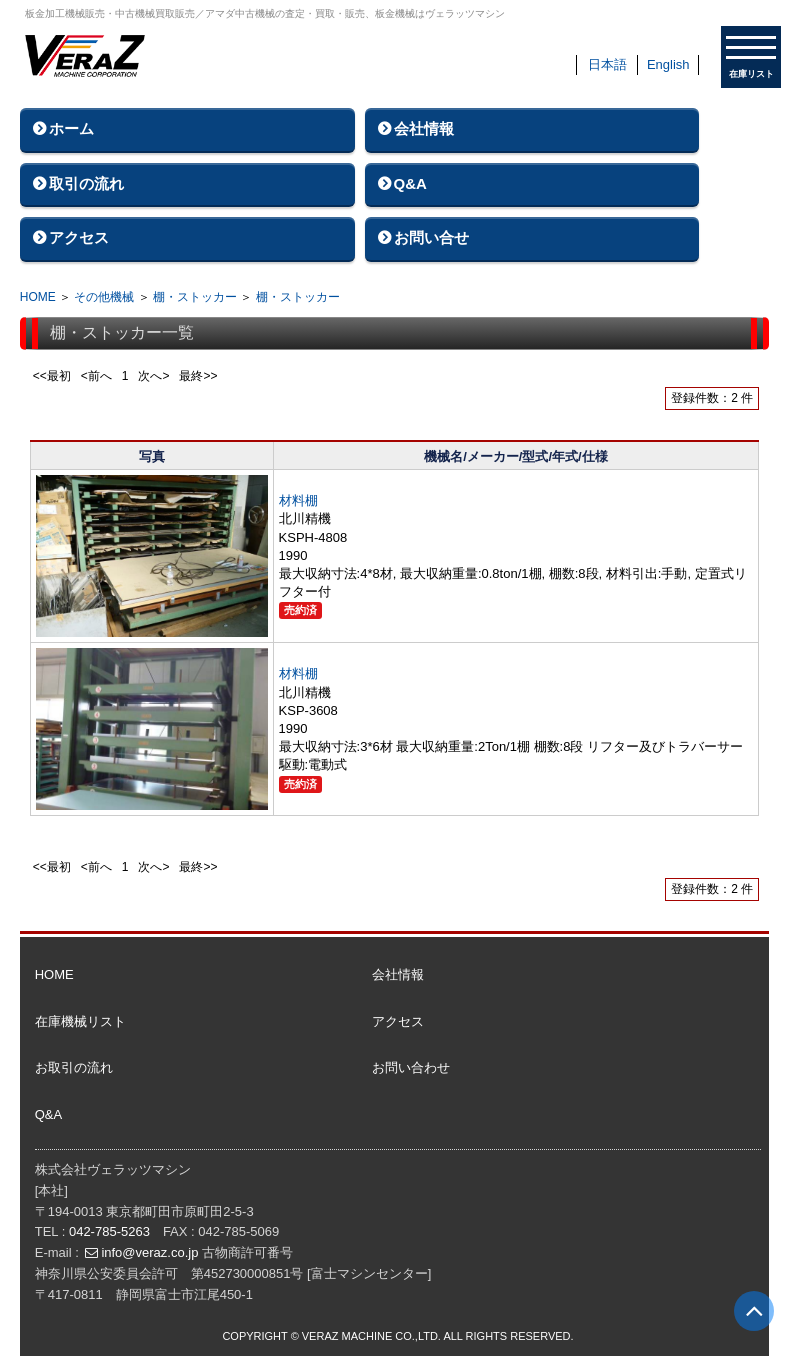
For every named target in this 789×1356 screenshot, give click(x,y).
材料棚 (298, 500)
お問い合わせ (411, 1067)
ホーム (71, 128)
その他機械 (104, 297)
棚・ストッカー (195, 297)
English (668, 64)
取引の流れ (86, 183)
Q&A (410, 183)
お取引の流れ (74, 1067)
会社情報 (424, 128)
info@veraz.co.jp (149, 1252)
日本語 (607, 64)
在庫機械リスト (80, 1021)
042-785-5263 (109, 1231)
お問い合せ (431, 237)
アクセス (79, 237)
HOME (38, 297)
